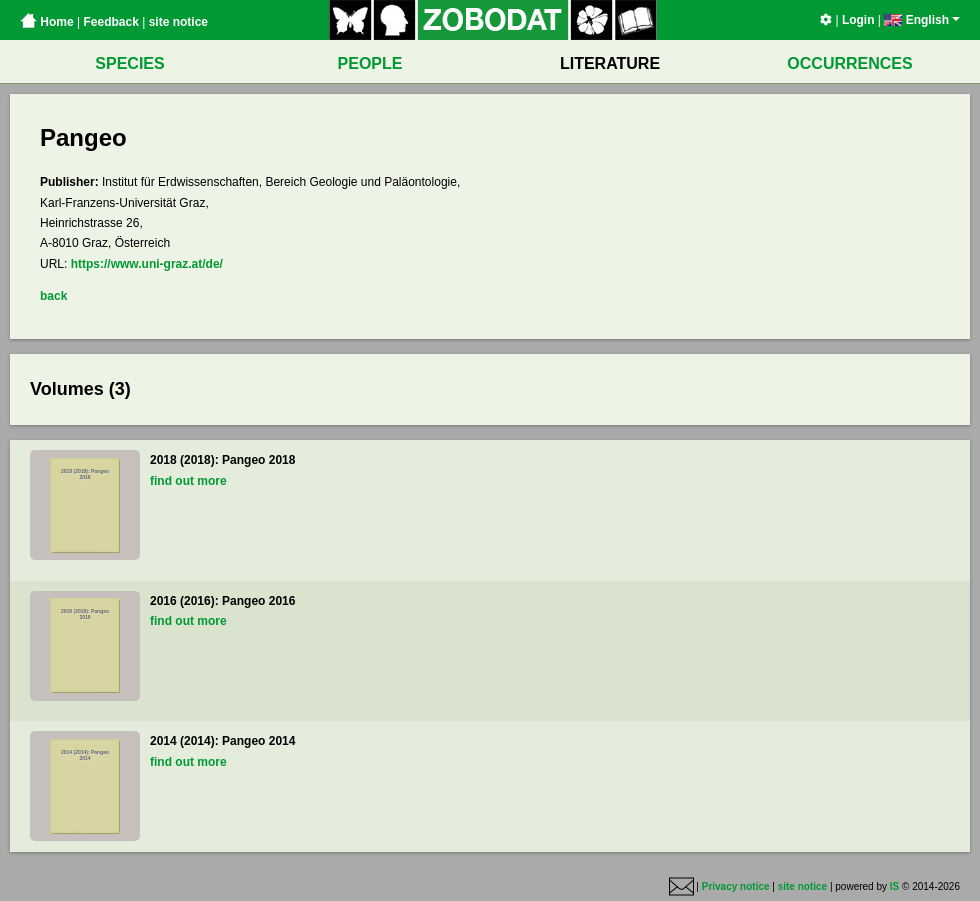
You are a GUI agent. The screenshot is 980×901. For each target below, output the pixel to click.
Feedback (110, 22)
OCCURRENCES (849, 63)
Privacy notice (736, 886)
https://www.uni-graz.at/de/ (147, 264)
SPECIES (129, 63)
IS (894, 886)
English (922, 20)
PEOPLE (370, 63)
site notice (178, 22)
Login (858, 20)
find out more (188, 481)
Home (47, 22)
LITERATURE (610, 63)
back (53, 296)
